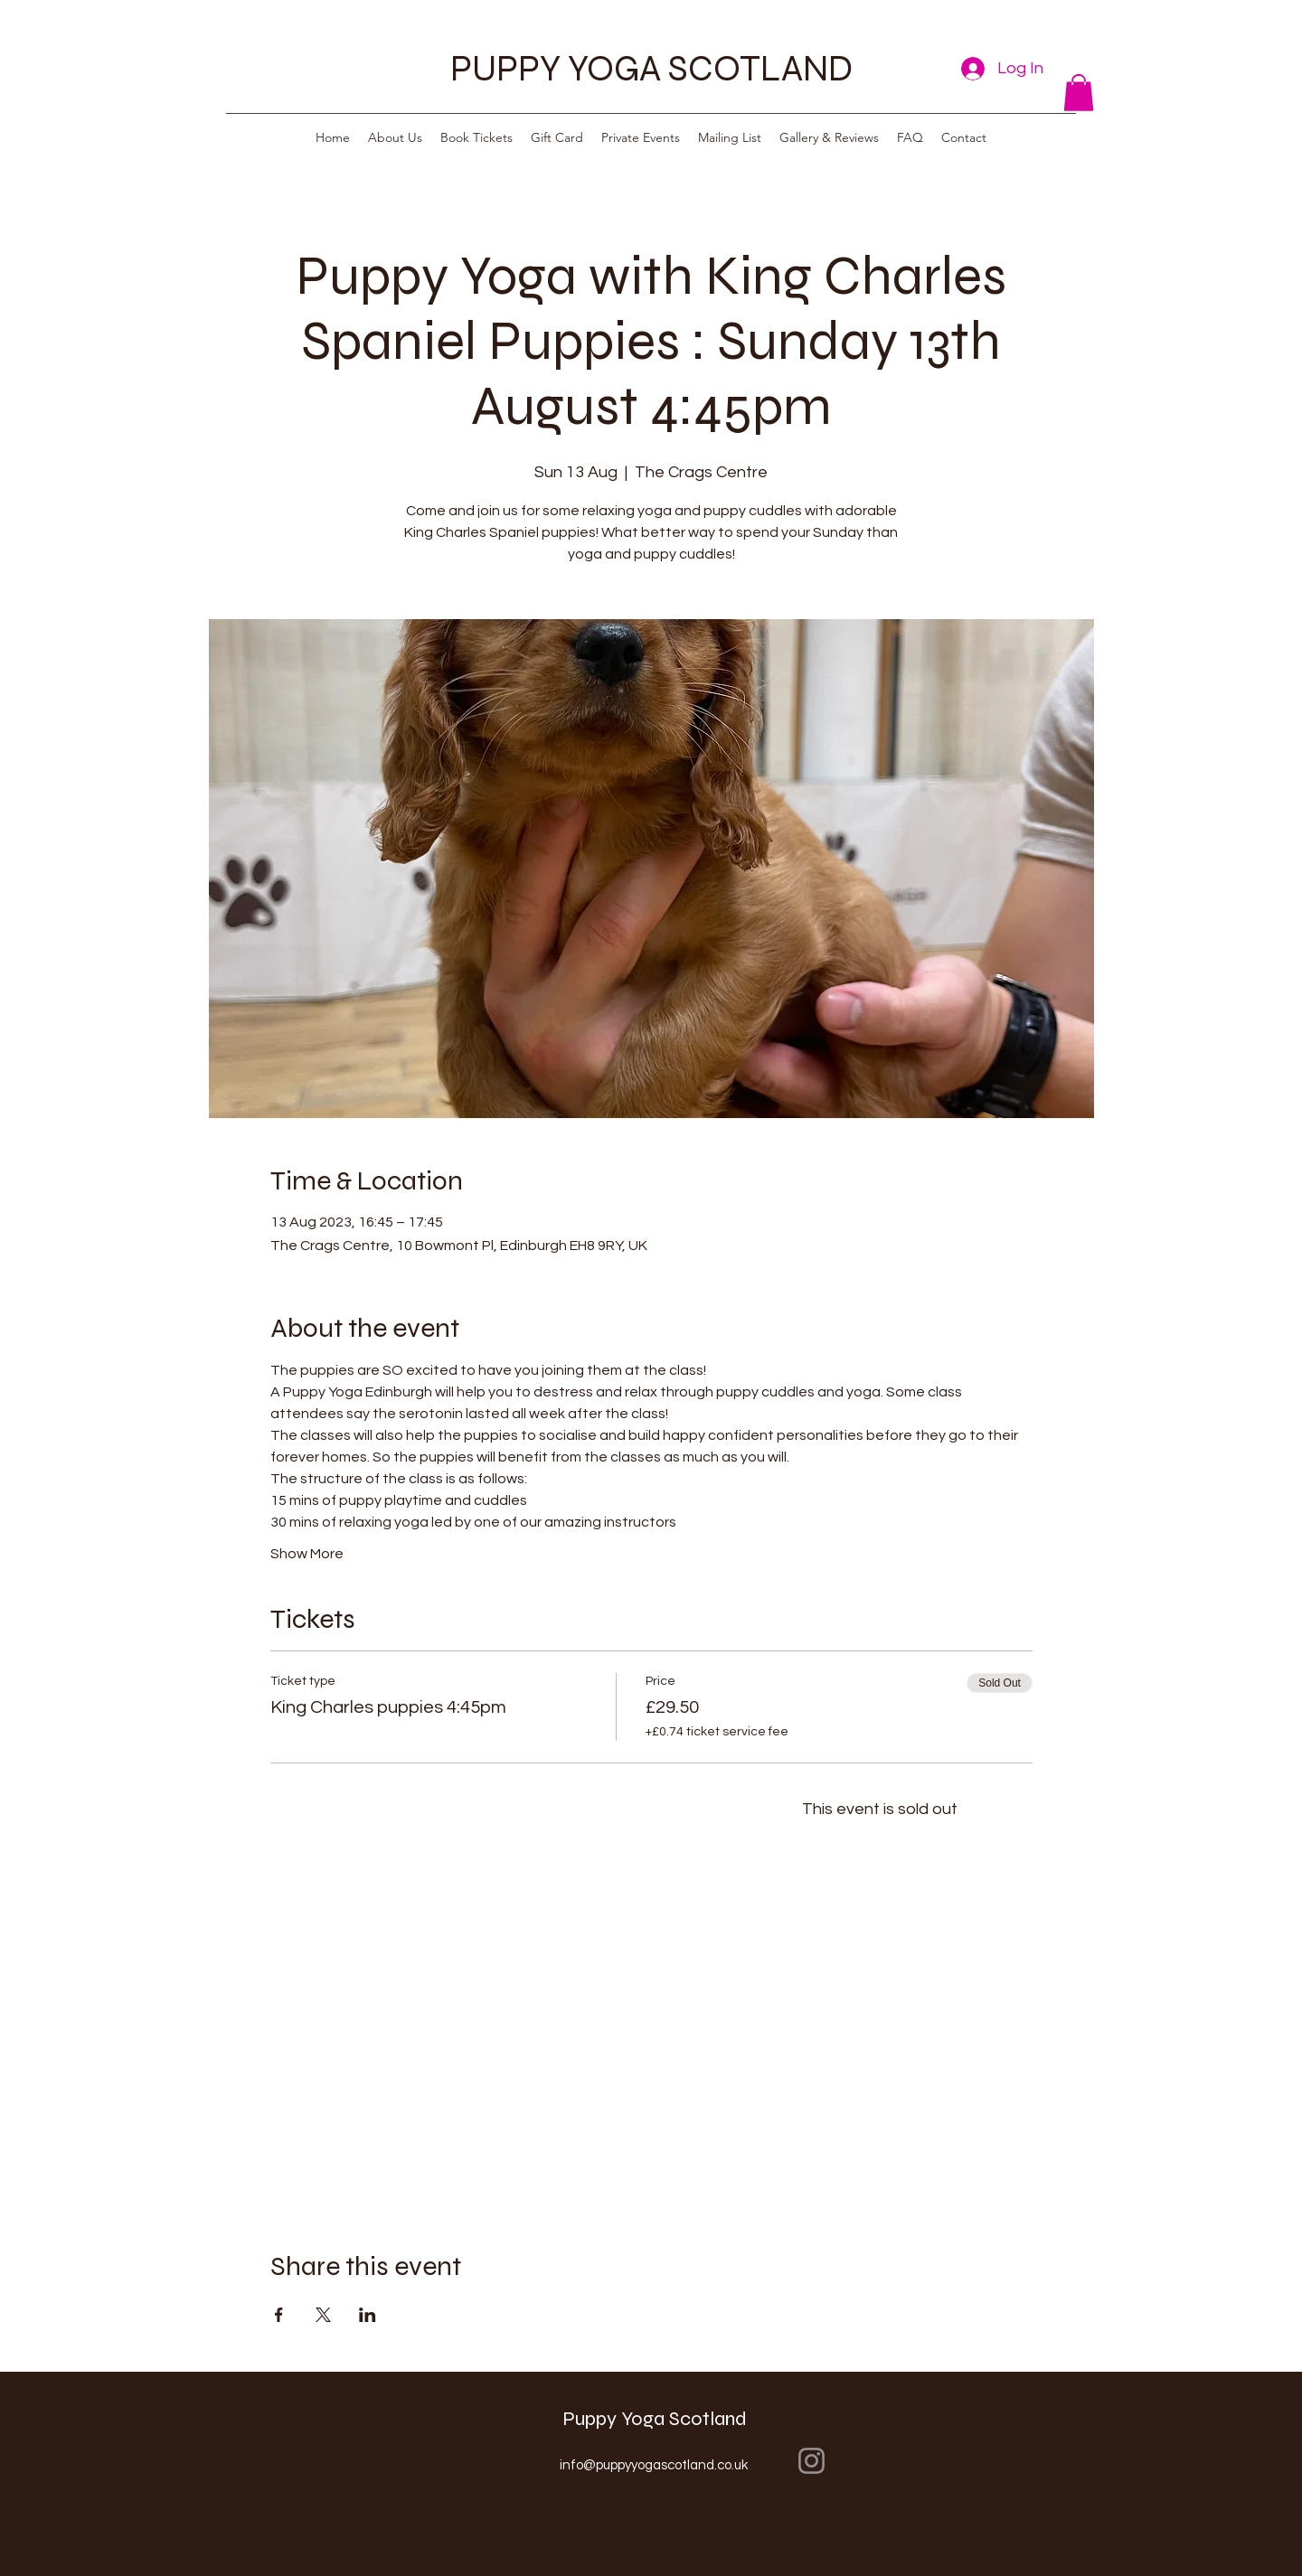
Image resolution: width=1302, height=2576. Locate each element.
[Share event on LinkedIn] (367, 2315)
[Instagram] (811, 2460)
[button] (1078, 92)
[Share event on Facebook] (279, 2315)
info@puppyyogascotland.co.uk (654, 2465)
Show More (307, 1554)
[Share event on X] (323, 2315)
